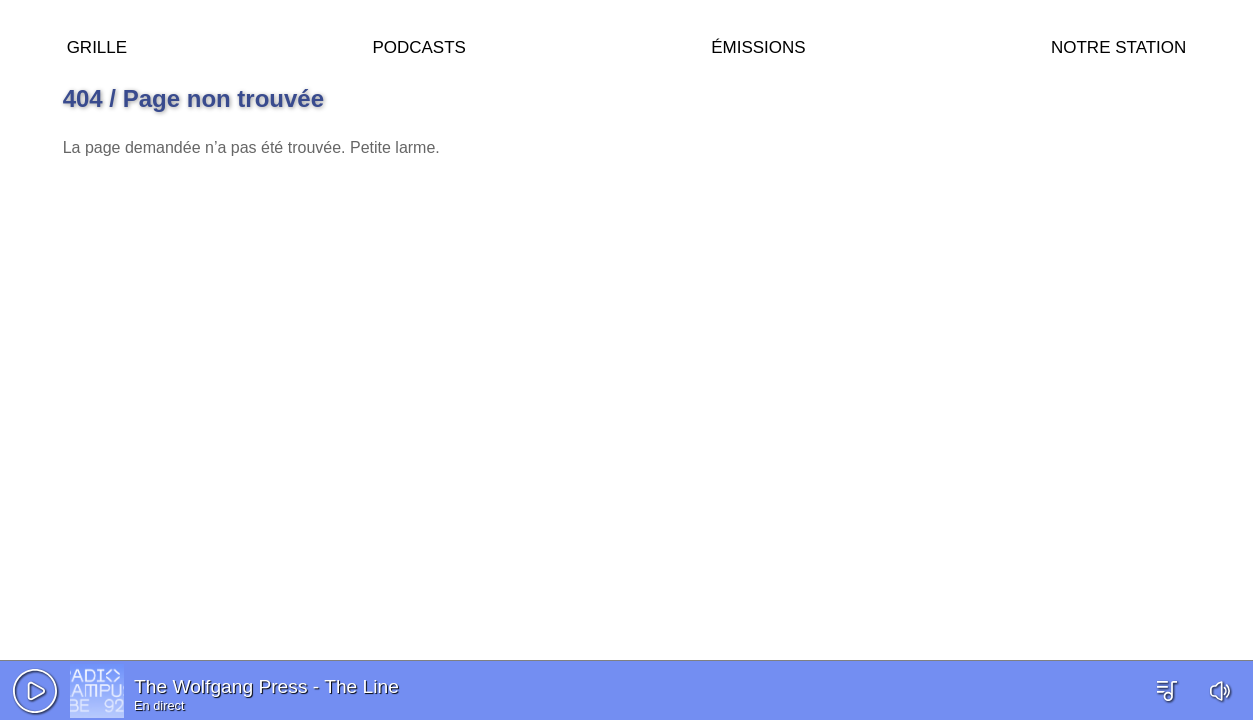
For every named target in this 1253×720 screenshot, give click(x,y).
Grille (97, 44)
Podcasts (419, 44)
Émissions (758, 44)
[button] (35, 691)
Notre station (1118, 44)
